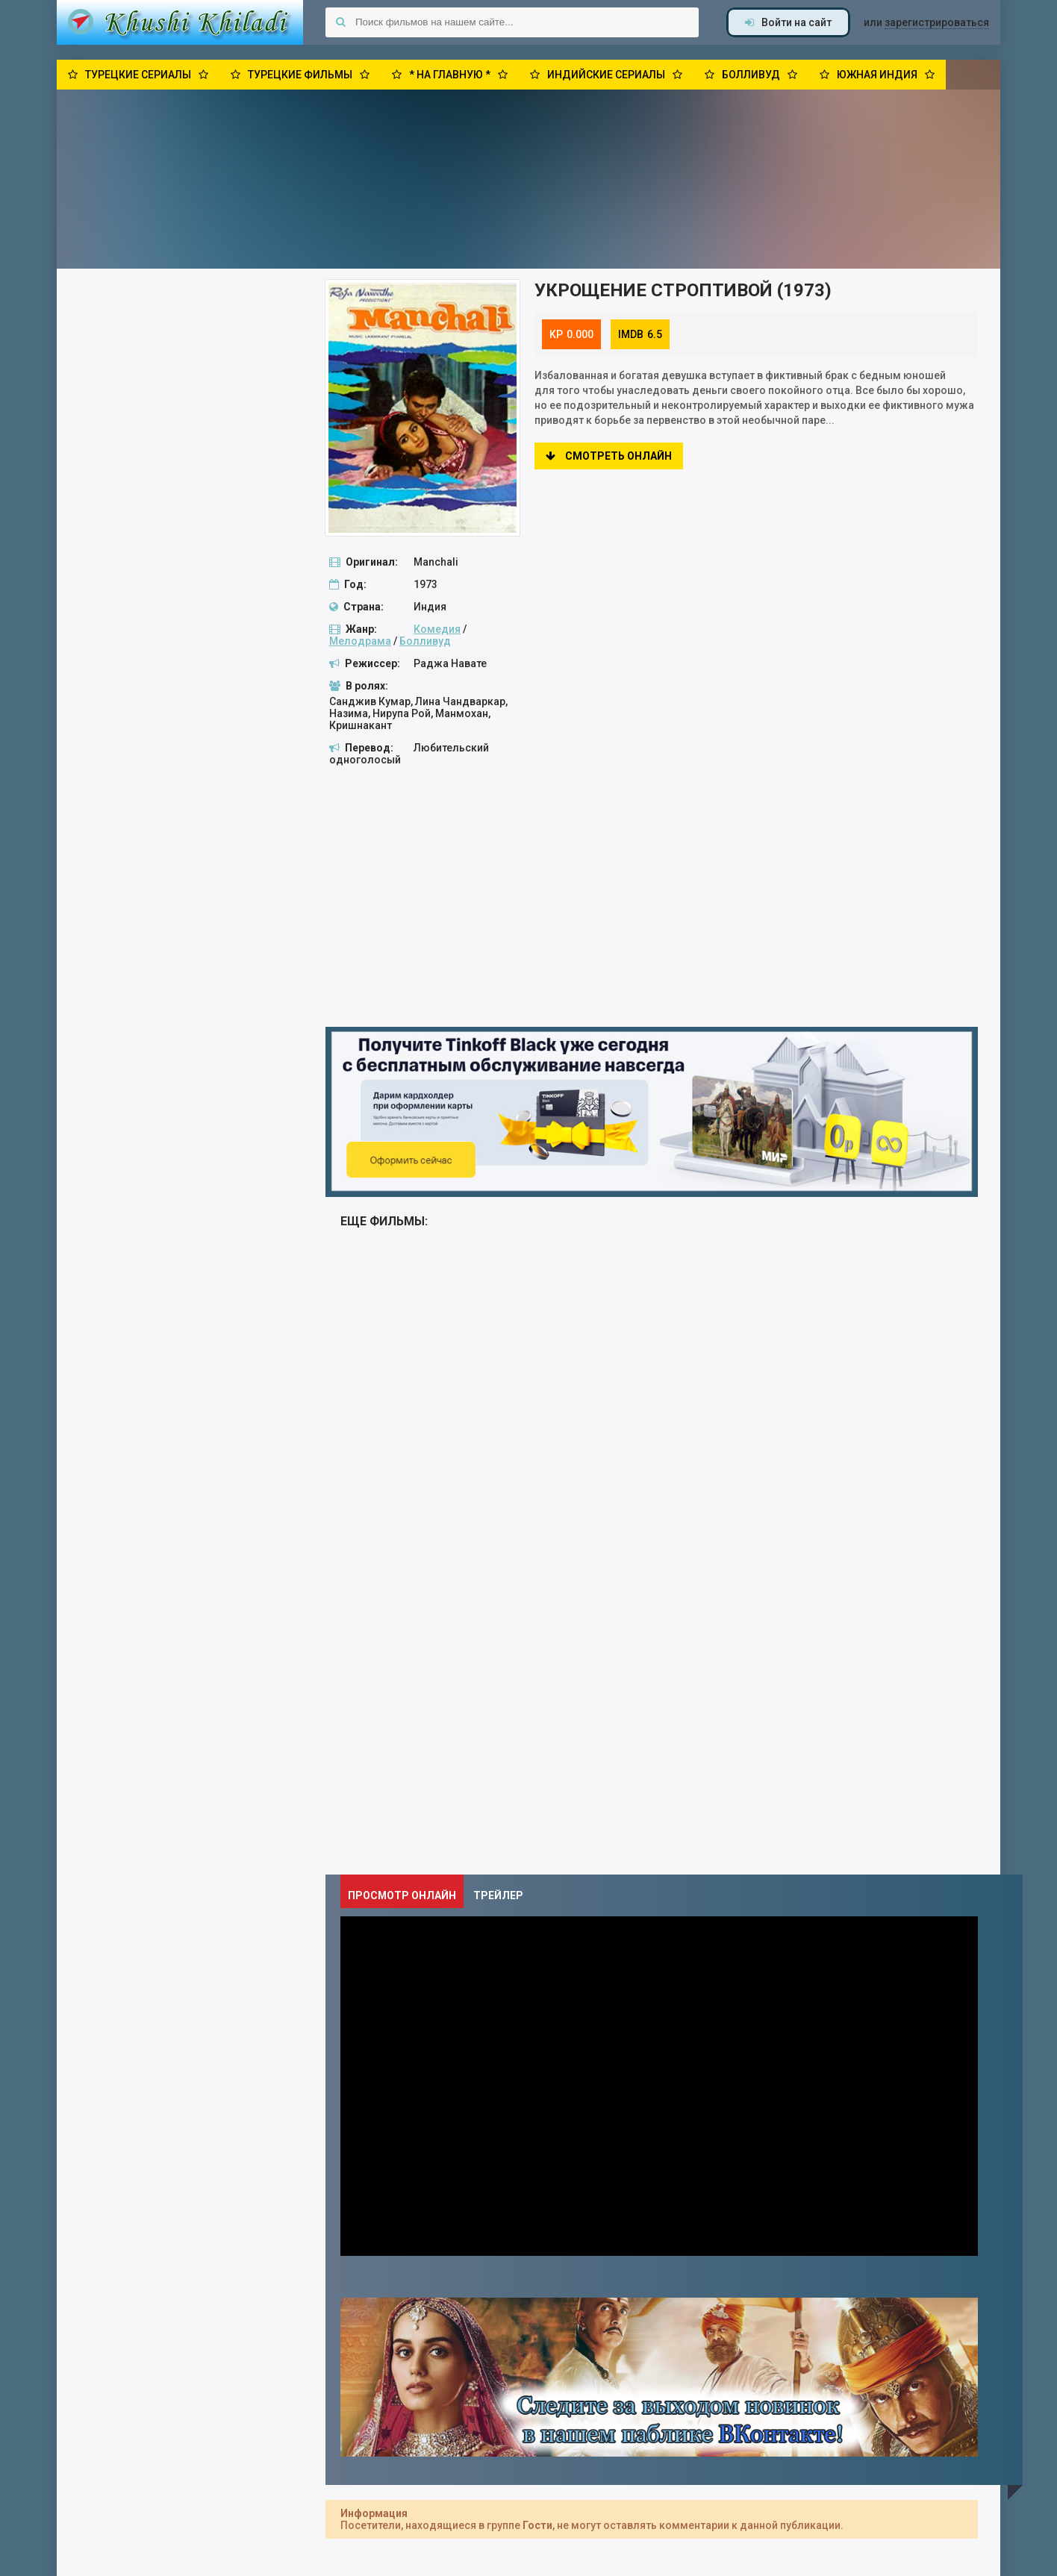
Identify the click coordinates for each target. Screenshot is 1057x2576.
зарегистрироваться (937, 22)
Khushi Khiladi (180, 22)
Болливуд (425, 641)
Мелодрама (360, 641)
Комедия (437, 629)
